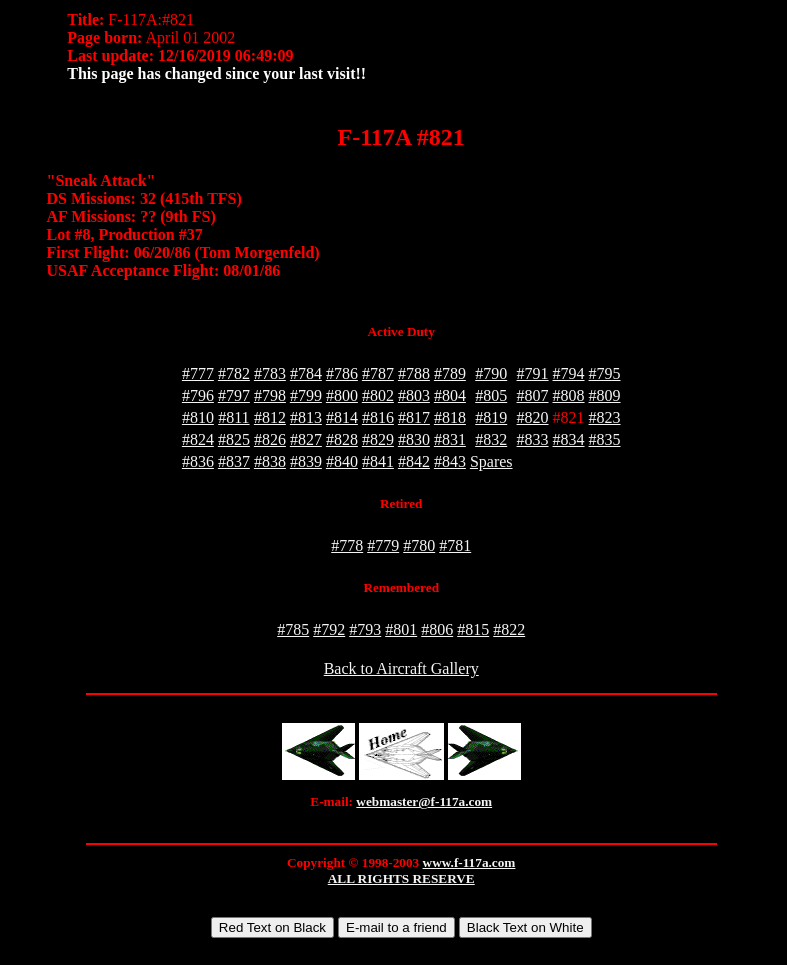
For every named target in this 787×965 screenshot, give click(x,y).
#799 (306, 395)
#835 (605, 439)
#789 (450, 373)
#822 (509, 629)
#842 (414, 461)
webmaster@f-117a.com (424, 801)
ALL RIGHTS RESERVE (401, 878)
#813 (306, 417)
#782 (234, 373)
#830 (414, 439)
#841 (378, 461)
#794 (569, 373)
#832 (491, 439)
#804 (450, 395)
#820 (533, 417)
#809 (605, 395)
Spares (491, 461)
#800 (342, 395)
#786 (342, 373)
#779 (383, 545)
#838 (270, 461)
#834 (569, 439)
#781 (455, 545)
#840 (342, 461)
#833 (533, 439)
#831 (450, 439)
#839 (306, 461)
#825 (234, 439)
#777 (198, 373)
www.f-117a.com (469, 862)
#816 (378, 417)
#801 (401, 629)
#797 (234, 395)
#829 (378, 439)
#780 (419, 545)
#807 (533, 395)
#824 (198, 439)
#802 (378, 395)
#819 (491, 417)
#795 (605, 373)
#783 (270, 373)
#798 (270, 395)
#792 (329, 629)
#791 (533, 373)
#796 (198, 395)
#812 (270, 417)
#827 (306, 439)
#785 (293, 629)
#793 (365, 629)
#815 (473, 629)
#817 (414, 417)
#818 (450, 417)
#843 (450, 461)
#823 (605, 417)
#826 (270, 439)
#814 (342, 417)
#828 (342, 439)
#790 (491, 373)
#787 (378, 373)
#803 (414, 395)
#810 (198, 417)
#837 (234, 461)
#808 (569, 395)
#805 (491, 395)
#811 (233, 417)
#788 (414, 373)
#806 (437, 629)
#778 (347, 545)
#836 (198, 461)
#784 (306, 373)
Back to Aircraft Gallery (401, 668)
